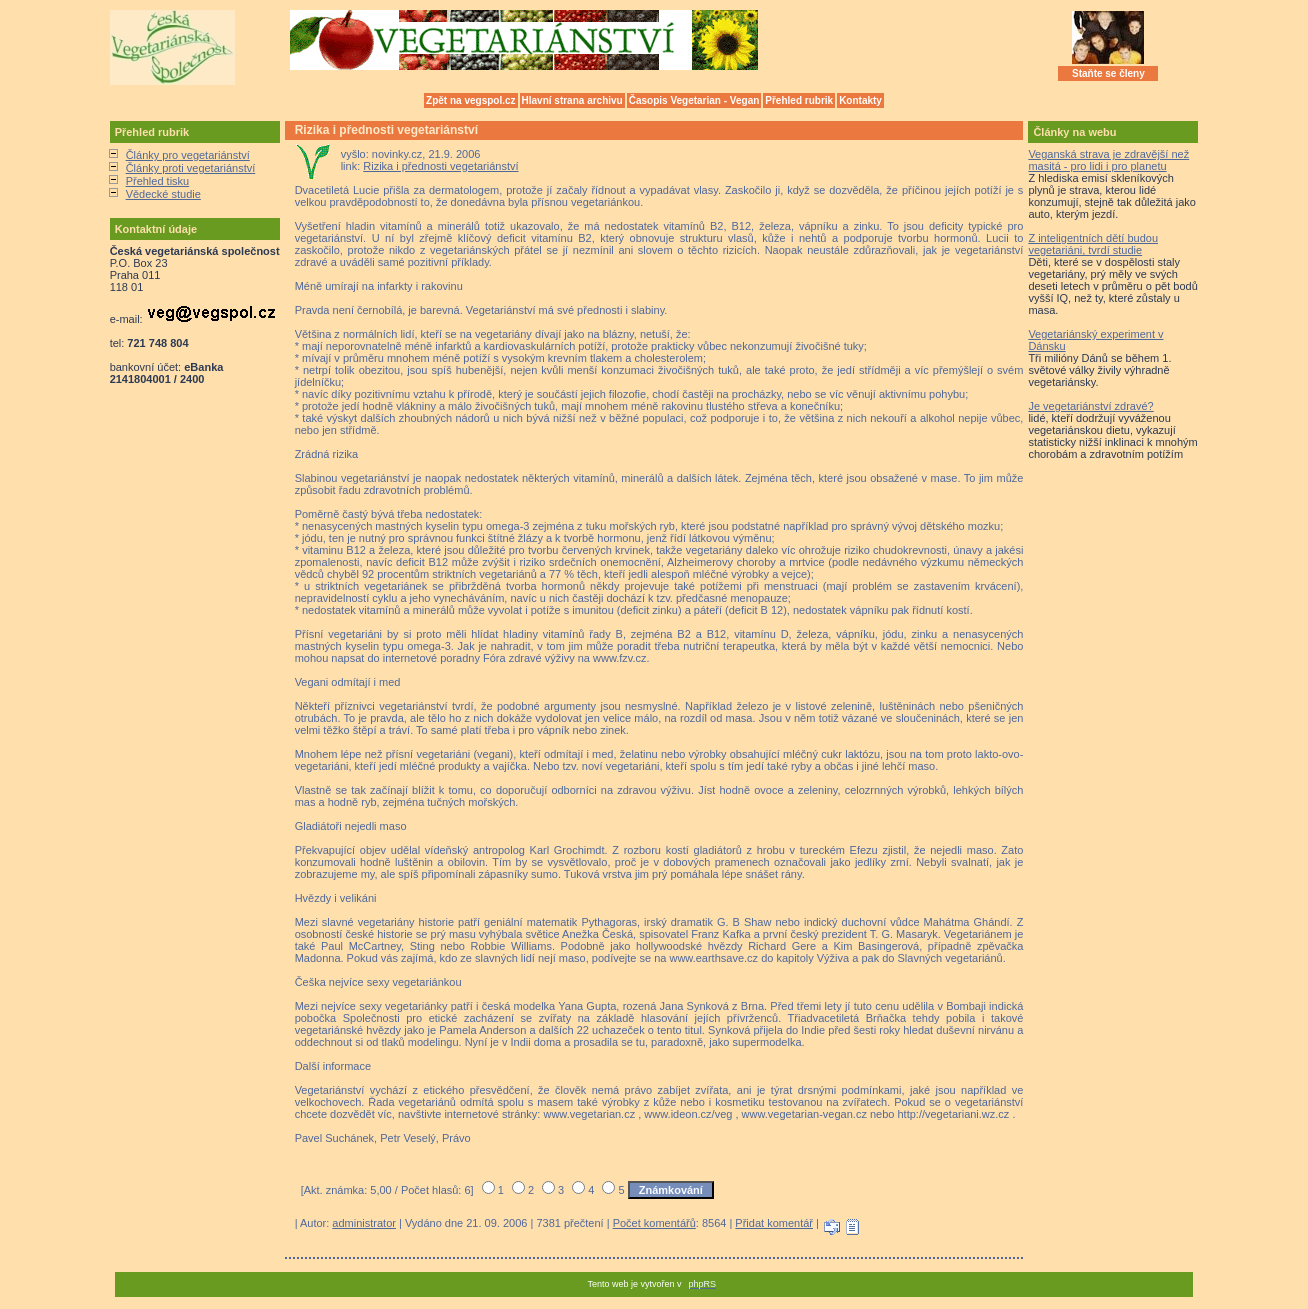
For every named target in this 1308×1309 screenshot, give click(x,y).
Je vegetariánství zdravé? (1090, 406)
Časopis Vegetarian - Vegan (694, 100)
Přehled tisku (158, 181)
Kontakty (860, 100)
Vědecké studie (163, 194)
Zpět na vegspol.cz (470, 100)
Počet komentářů (654, 1223)
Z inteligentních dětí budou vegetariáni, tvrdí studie (1093, 244)
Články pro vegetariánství (188, 155)
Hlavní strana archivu (572, 100)
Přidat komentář (774, 1223)
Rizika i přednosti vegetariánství (440, 166)
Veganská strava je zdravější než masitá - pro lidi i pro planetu (1108, 160)
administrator (364, 1223)
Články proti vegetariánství (191, 168)
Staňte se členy (1108, 73)
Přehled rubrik (799, 100)
